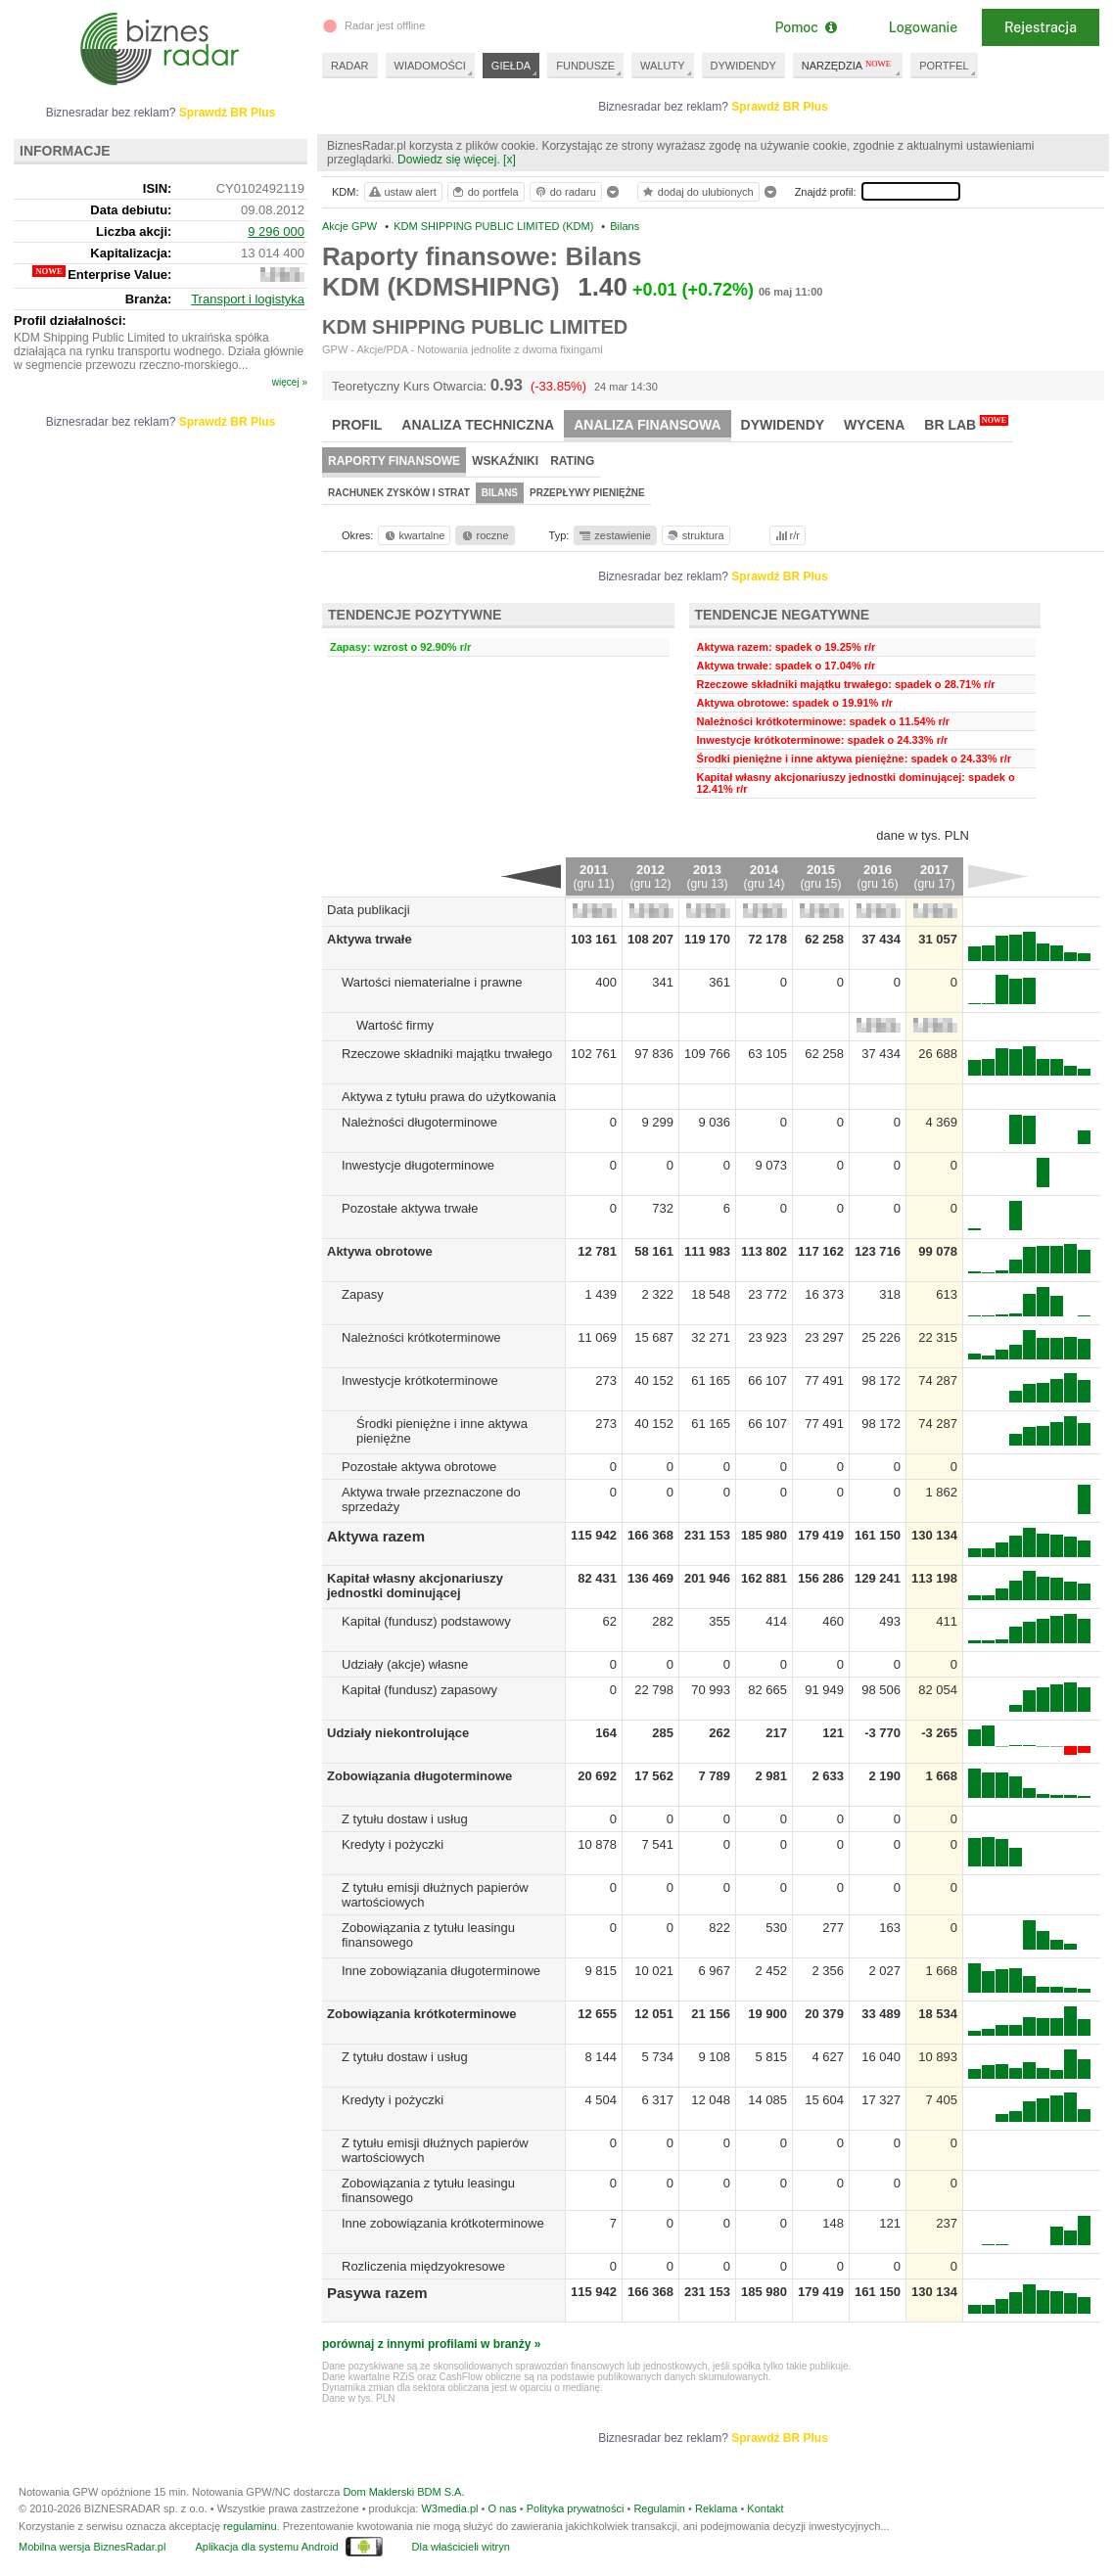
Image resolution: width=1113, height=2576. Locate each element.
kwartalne (413, 535)
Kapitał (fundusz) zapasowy (419, 1689)
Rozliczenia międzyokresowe (423, 2266)
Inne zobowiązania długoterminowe (441, 1970)
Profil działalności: (70, 320)
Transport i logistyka (247, 299)
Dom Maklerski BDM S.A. (403, 2492)
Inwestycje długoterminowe (418, 1165)
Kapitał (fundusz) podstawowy (426, 1621)
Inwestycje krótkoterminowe (420, 1380)
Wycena (874, 425)
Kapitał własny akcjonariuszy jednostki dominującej (415, 1585)
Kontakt (765, 2508)
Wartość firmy (395, 1025)
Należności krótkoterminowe (421, 1337)
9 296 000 (276, 231)
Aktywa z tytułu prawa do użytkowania (449, 1096)
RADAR (350, 65)
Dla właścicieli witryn (461, 2547)
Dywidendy (783, 425)
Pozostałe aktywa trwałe (410, 1208)
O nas (501, 2508)
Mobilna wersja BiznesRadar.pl (92, 2547)
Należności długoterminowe (419, 1122)
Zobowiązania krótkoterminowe (422, 2013)
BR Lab (966, 424)
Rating (572, 461)
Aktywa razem (376, 1536)
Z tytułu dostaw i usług (405, 1819)
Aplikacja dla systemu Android (266, 2547)
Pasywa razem (377, 2292)
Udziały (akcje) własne (405, 1664)
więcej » (289, 382)
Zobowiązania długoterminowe (419, 1776)
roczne (484, 535)
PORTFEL (944, 65)
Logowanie (923, 27)
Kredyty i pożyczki (392, 1844)
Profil (357, 425)
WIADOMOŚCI (430, 65)
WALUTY (662, 65)
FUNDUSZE (585, 65)
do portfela (484, 192)
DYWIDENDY (743, 65)
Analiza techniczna (477, 425)
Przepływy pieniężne (587, 492)
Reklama (716, 2508)
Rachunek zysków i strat (399, 492)
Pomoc (805, 27)
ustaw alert (402, 192)
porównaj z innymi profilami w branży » (431, 2344)
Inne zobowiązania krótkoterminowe (443, 2223)
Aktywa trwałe (369, 939)
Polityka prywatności (576, 2508)
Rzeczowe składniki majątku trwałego (447, 1053)
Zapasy (363, 1294)
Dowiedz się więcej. (448, 159)
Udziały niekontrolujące (398, 1732)
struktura (694, 535)
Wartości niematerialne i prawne (432, 982)
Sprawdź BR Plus (779, 107)
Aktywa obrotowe (380, 1251)
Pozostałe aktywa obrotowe (419, 1466)
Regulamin (659, 2508)
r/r (786, 535)
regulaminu (249, 2526)
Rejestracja (1040, 27)
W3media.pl (449, 2508)
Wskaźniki (505, 461)
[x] (509, 159)
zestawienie (614, 535)
